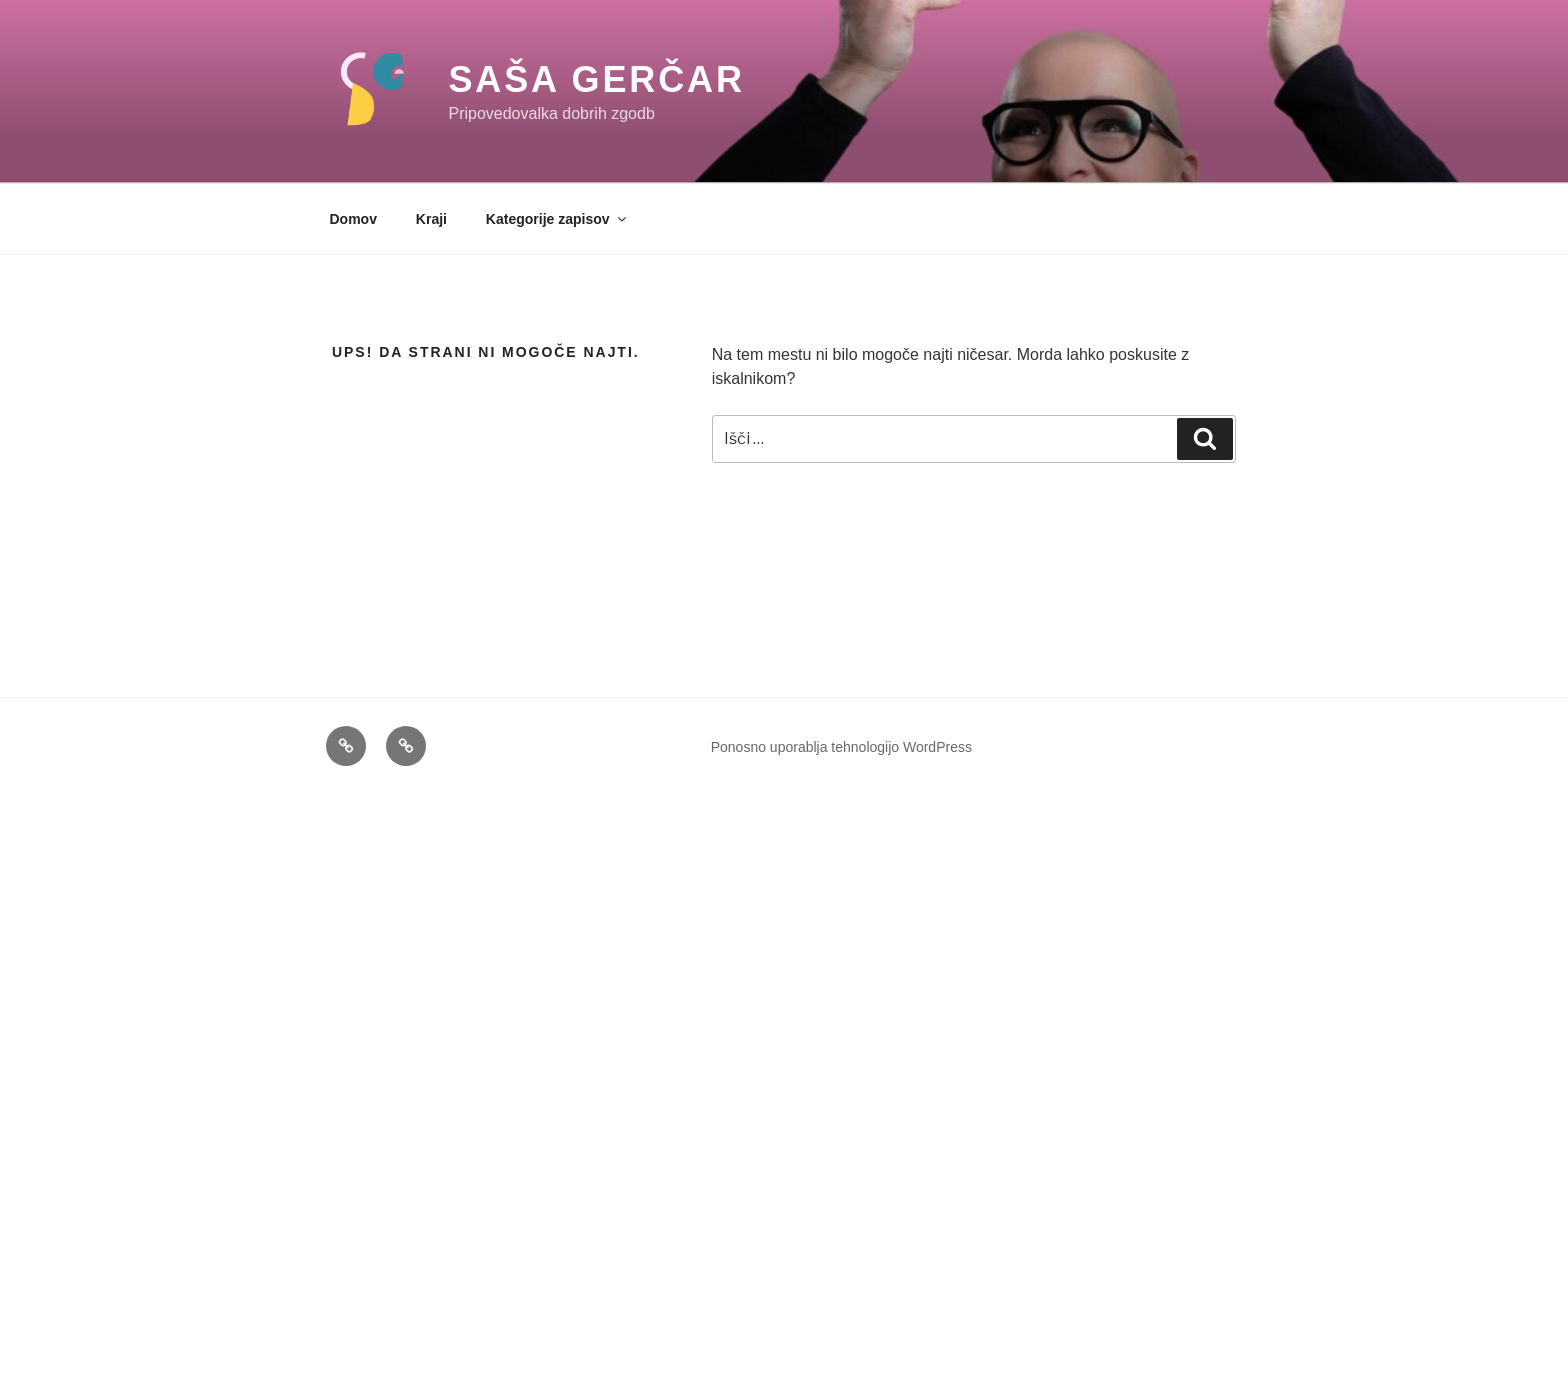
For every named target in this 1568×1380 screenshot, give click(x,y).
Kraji (431, 219)
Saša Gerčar (596, 79)
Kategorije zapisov (557, 219)
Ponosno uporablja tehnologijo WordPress (841, 747)
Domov (353, 219)
